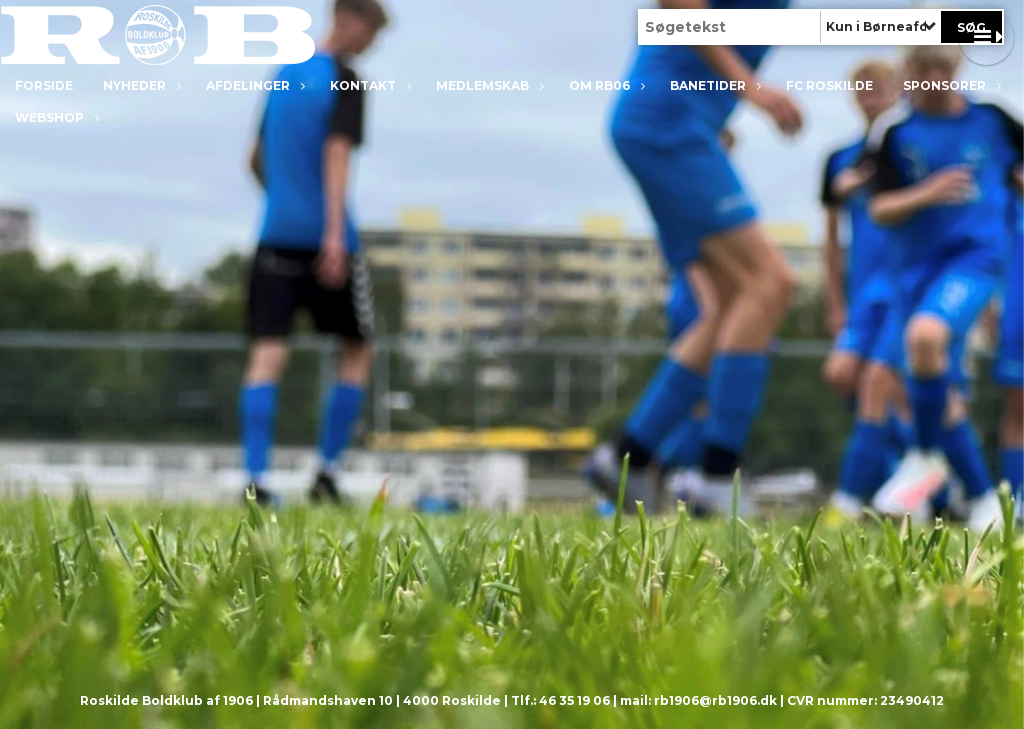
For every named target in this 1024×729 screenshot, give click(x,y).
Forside (44, 85)
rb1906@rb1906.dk (715, 700)
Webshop (54, 117)
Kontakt (368, 85)
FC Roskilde (829, 85)
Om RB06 (604, 85)
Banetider (713, 85)
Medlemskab (487, 85)
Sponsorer (949, 85)
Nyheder (139, 85)
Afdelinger (253, 85)
